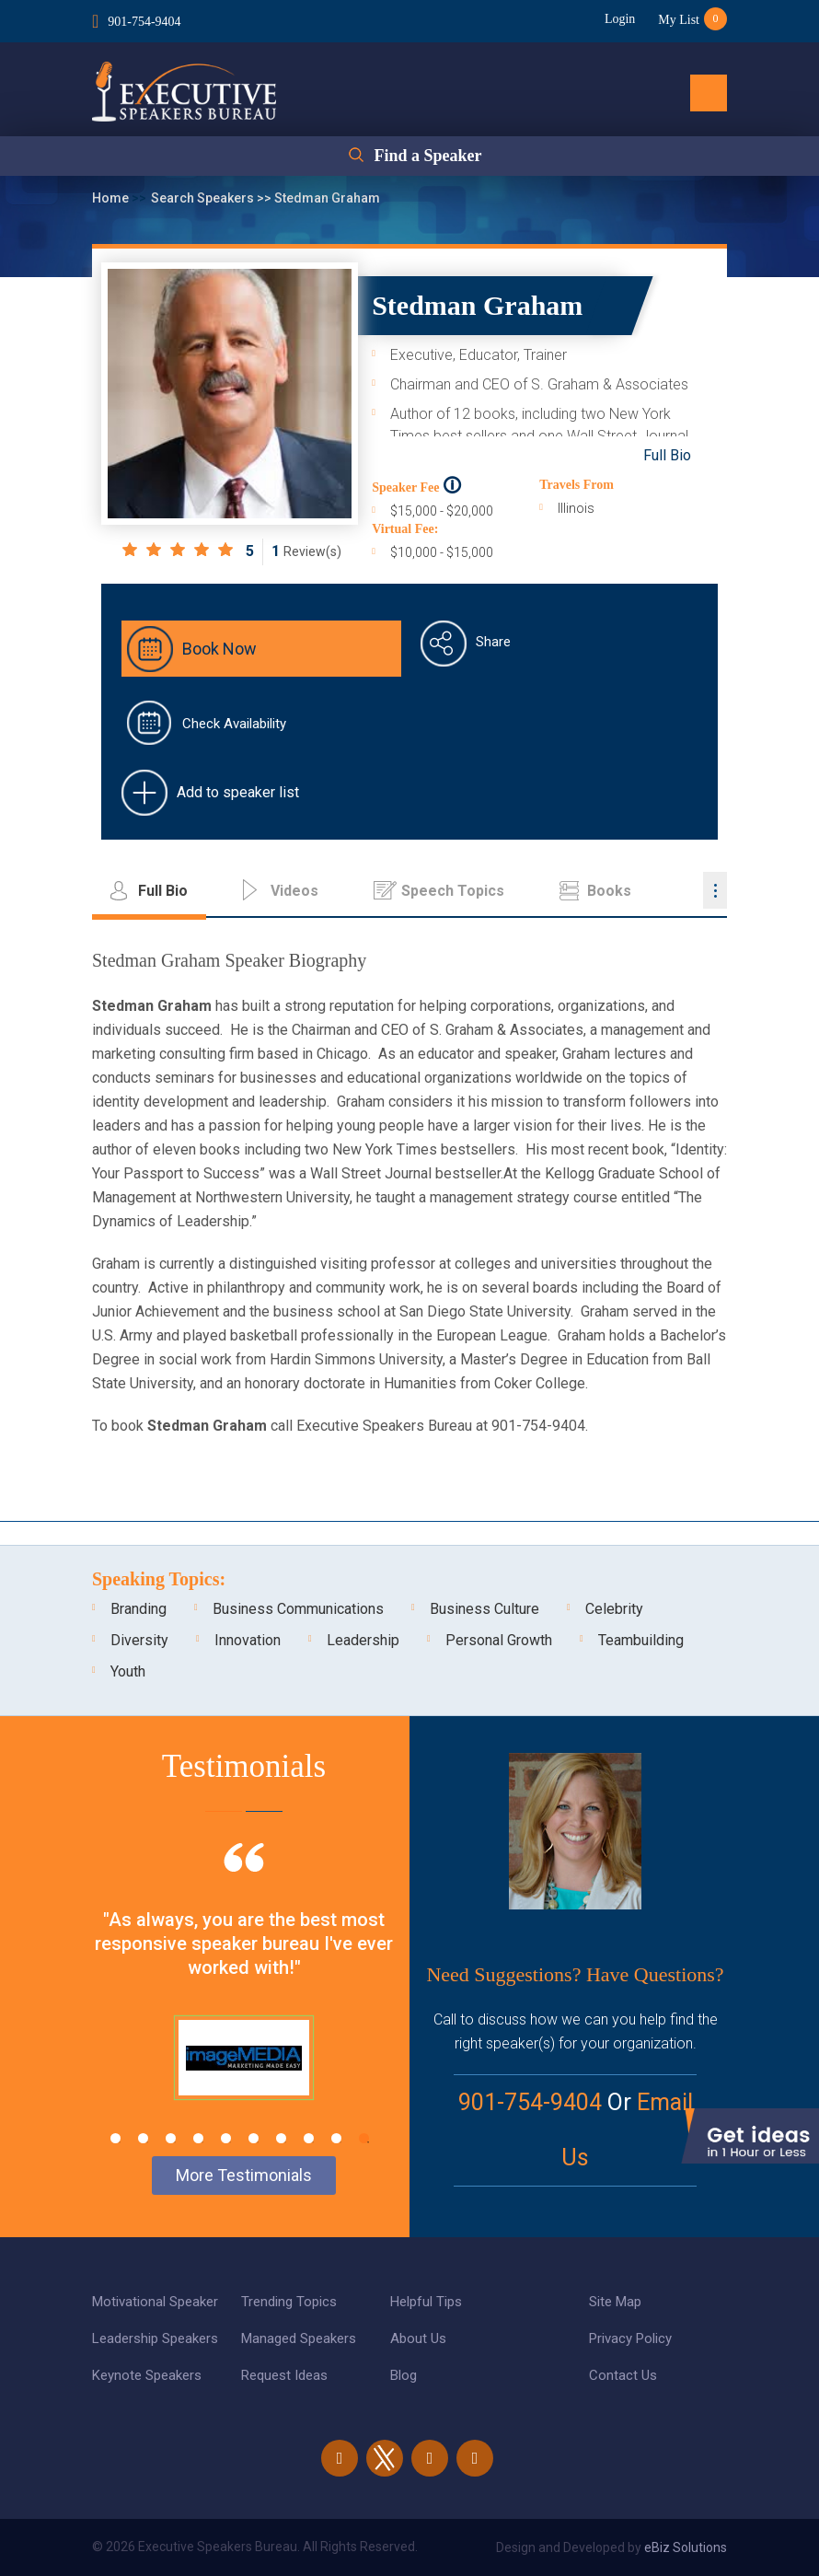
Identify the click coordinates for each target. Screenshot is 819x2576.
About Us (418, 2338)
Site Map (615, 2301)
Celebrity (614, 1609)
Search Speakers (204, 198)
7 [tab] (281, 2138)
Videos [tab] (294, 890)
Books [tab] (609, 890)
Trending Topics (289, 2301)
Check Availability (234, 723)
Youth (127, 1671)
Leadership (363, 1640)
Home (112, 198)
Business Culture (484, 1609)
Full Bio (667, 455)
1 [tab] (115, 2138)
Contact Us (623, 2375)
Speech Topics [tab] (452, 890)
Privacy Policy (630, 2338)
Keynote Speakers (147, 2375)
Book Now (219, 648)
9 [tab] (336, 2138)
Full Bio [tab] (163, 890)
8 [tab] (309, 2138)
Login (620, 19)
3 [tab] (171, 2138)
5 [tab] (226, 2138)
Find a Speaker (427, 155)
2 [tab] (143, 2138)
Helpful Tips (426, 2301)
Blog (403, 2375)
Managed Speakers (298, 2338)
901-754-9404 (144, 22)
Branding (138, 1609)
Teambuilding (641, 1640)
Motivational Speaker (155, 2301)
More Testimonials (244, 2175)
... (715, 890)
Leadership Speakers (155, 2338)
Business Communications (298, 1609)
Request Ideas (284, 2375)
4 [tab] (198, 2138)
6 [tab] (253, 2138)
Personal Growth (498, 1640)
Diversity (139, 1640)
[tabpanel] (244, 1994)
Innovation (247, 1640)
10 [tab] (364, 2138)
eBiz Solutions (685, 2547)
